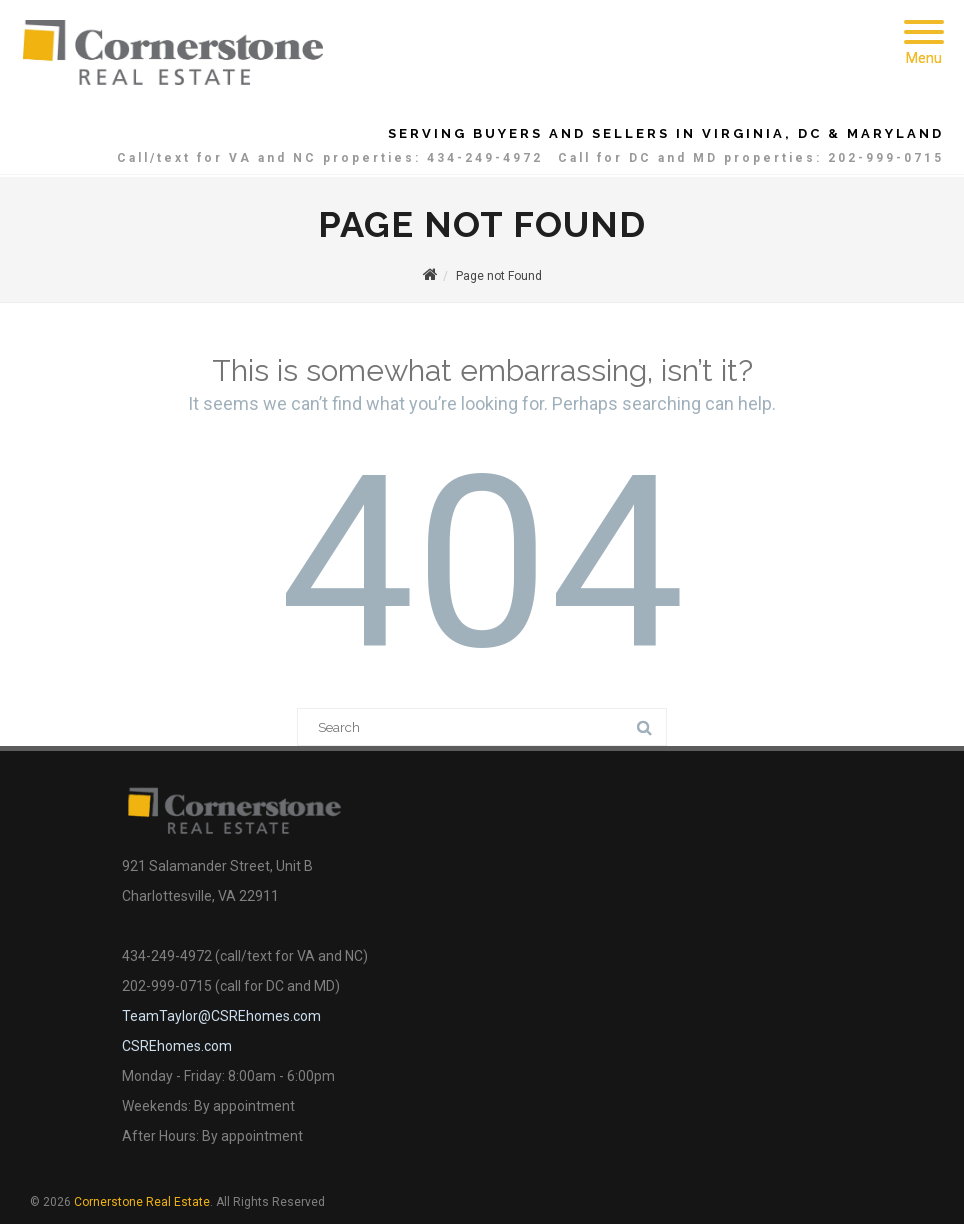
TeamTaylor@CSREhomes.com (221, 1016)
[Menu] (924, 20)
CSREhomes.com (177, 1046)
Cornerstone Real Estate (142, 1202)
